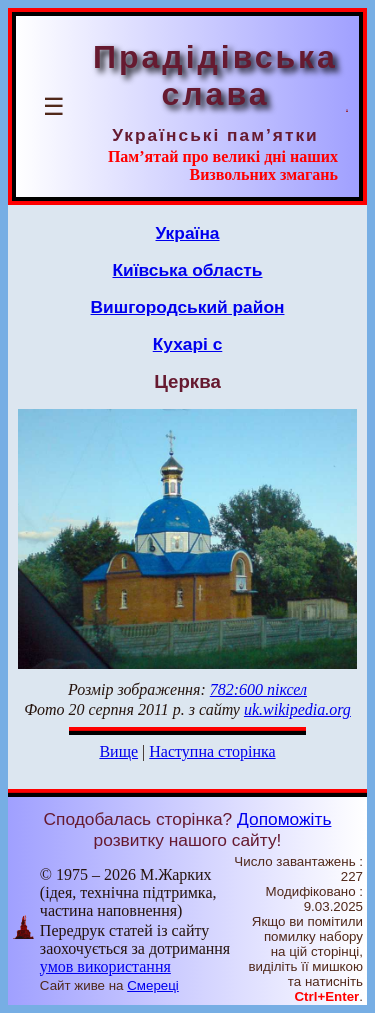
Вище (118, 751)
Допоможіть (284, 819)
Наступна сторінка (212, 751)
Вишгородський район (188, 307)
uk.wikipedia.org (297, 709)
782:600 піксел (258, 689)
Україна (188, 233)
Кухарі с (188, 344)
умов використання (105, 966)
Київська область (187, 270)
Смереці (153, 985)
